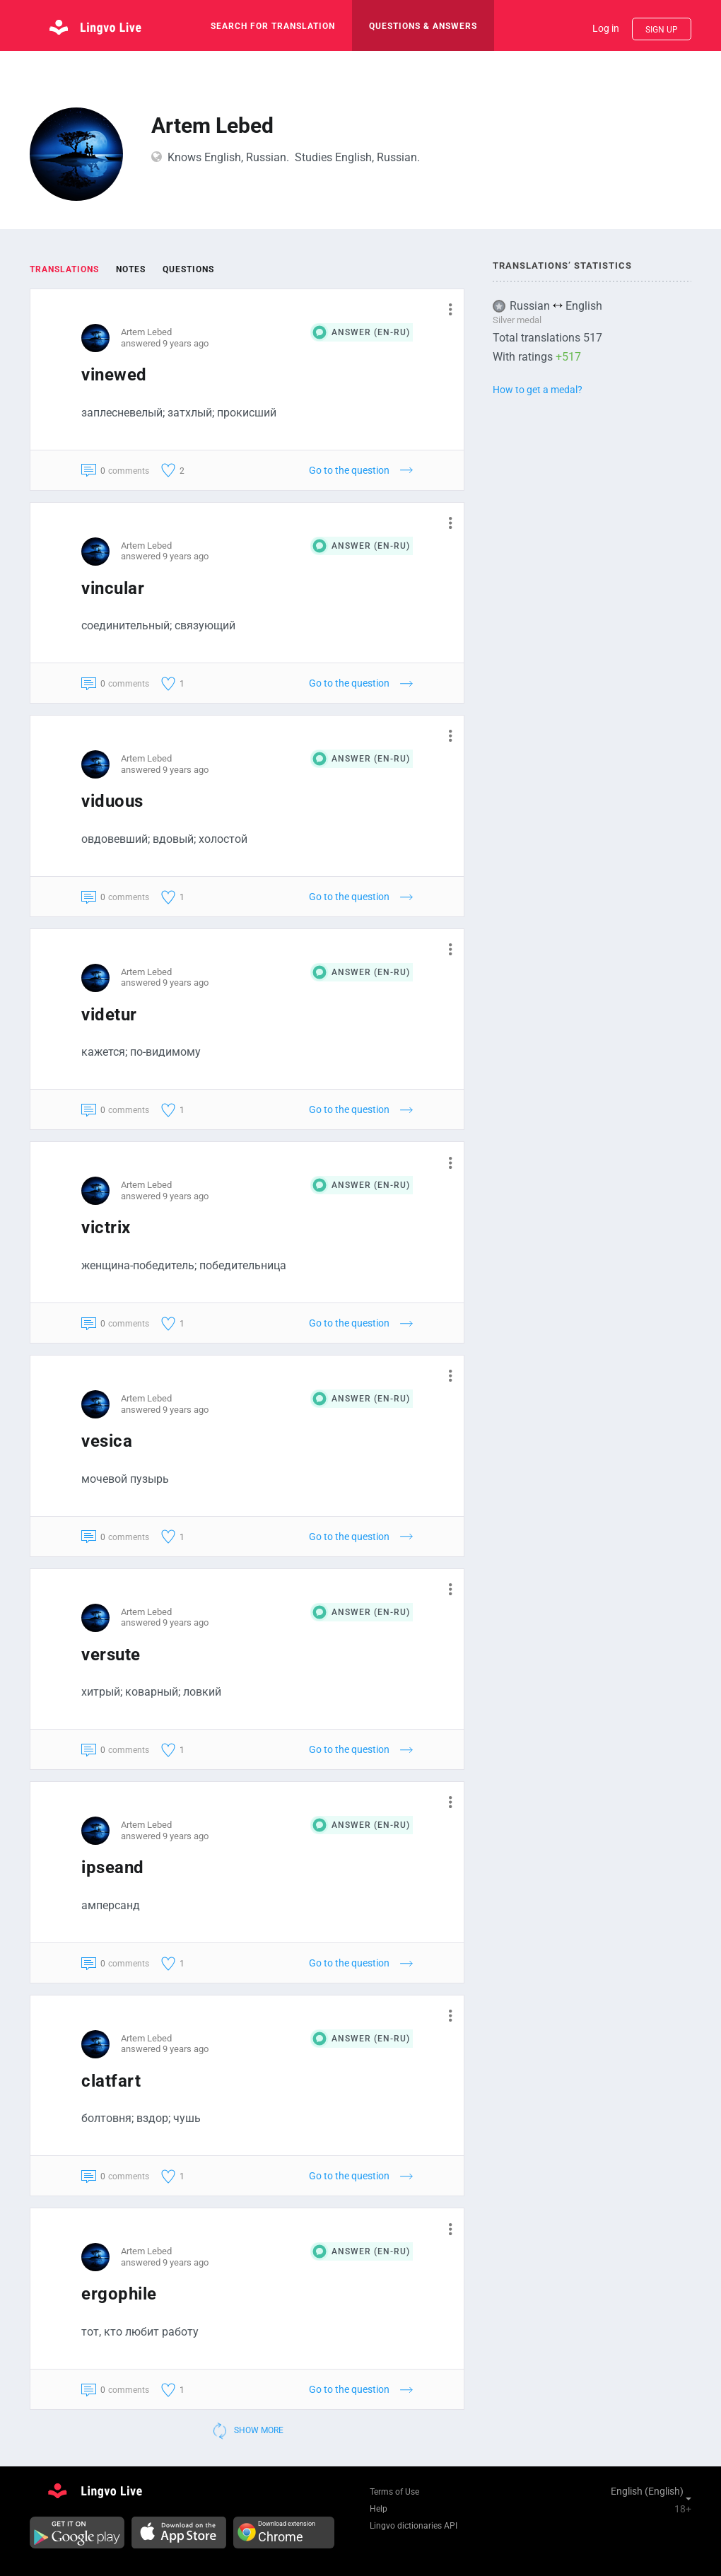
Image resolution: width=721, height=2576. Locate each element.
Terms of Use (394, 2492)
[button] (445, 309)
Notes (131, 269)
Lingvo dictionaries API (413, 2526)
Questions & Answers (423, 26)
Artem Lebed (146, 332)
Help (378, 2509)
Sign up (661, 30)
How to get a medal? (537, 389)
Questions (188, 269)
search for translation (273, 26)
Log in (605, 28)
